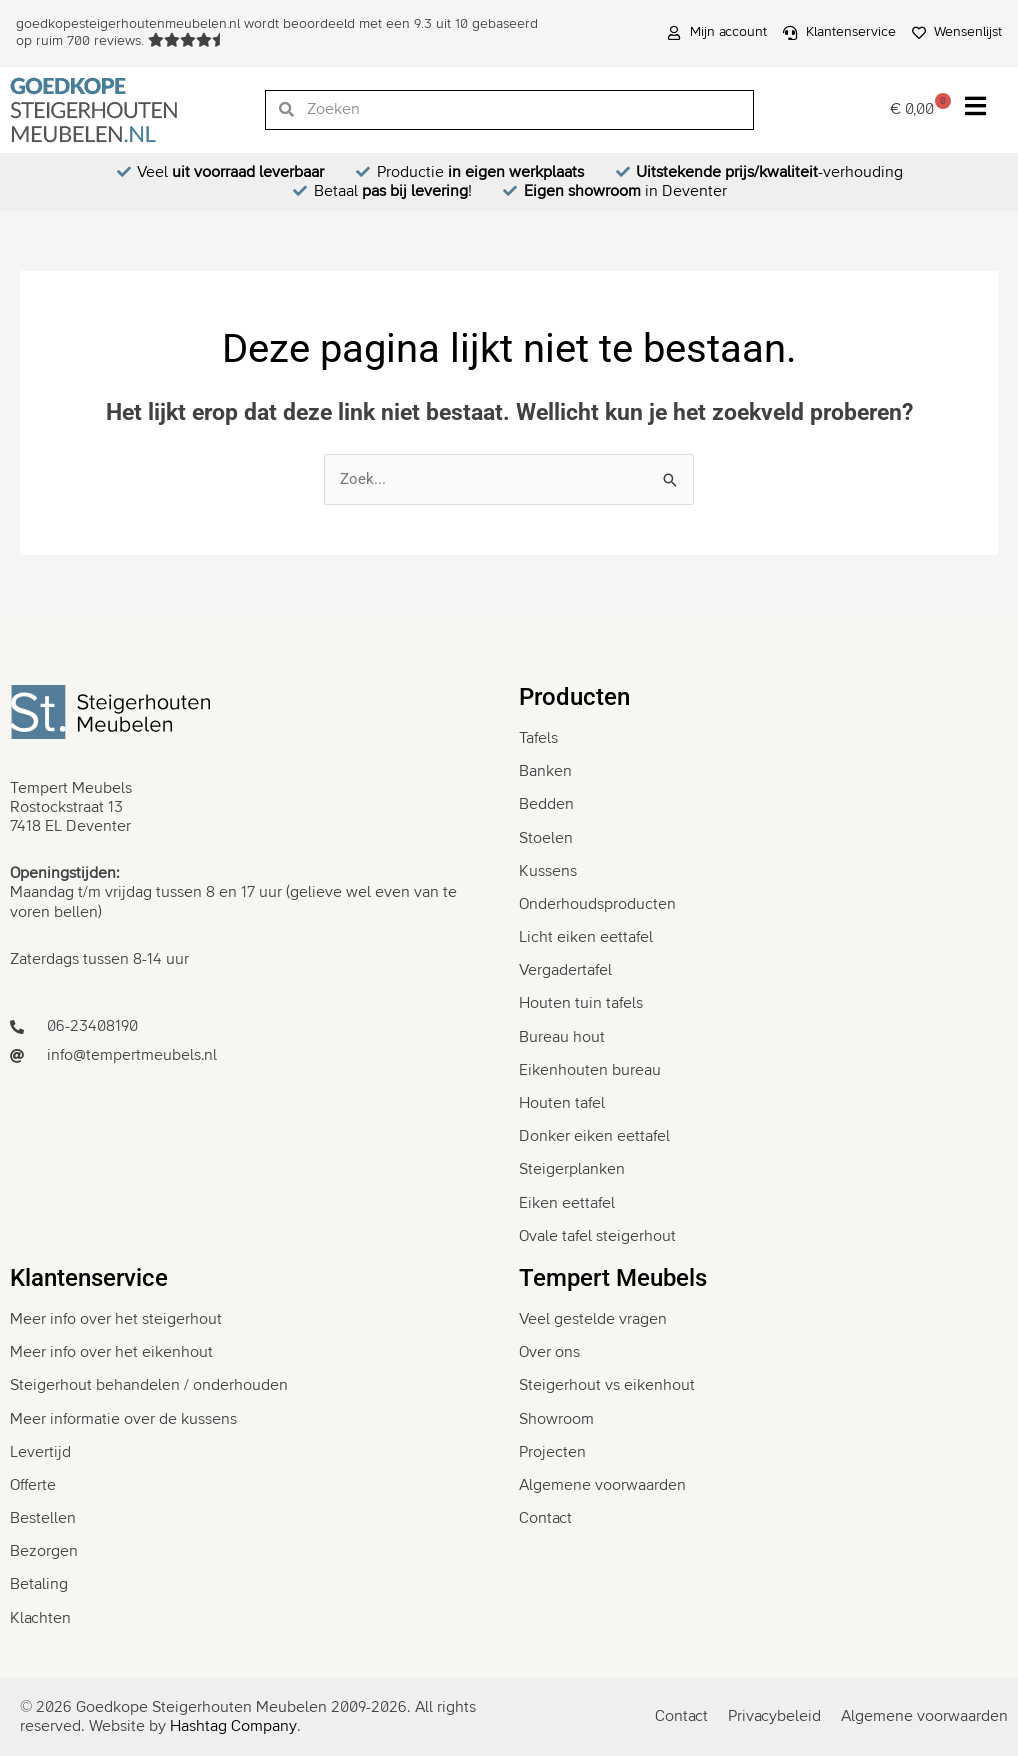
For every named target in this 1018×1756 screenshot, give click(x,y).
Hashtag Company (233, 1726)
